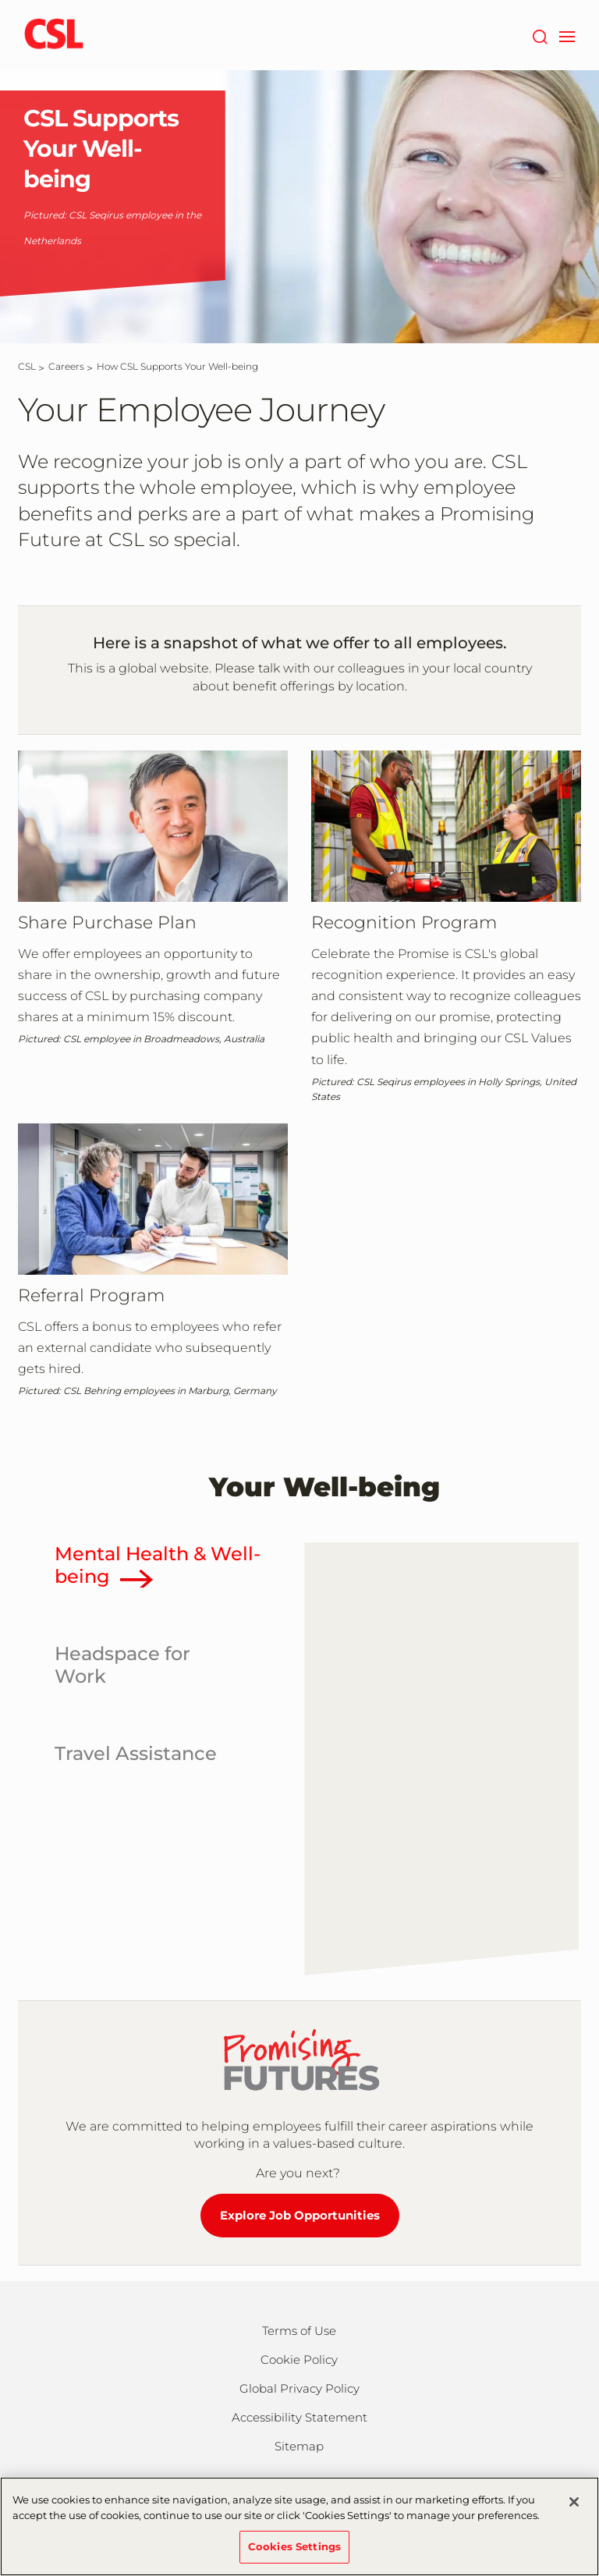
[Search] (539, 35)
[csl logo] (54, 35)
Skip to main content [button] (0, 0)
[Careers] (66, 366)
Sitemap (299, 2446)
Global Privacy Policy (299, 2388)
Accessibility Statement (299, 2417)
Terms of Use (299, 2330)
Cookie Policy (299, 2359)
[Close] (574, 2502)
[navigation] (566, 35)
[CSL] (27, 366)
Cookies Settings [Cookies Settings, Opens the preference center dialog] (294, 2546)
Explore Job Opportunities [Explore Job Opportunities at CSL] (300, 2215)
